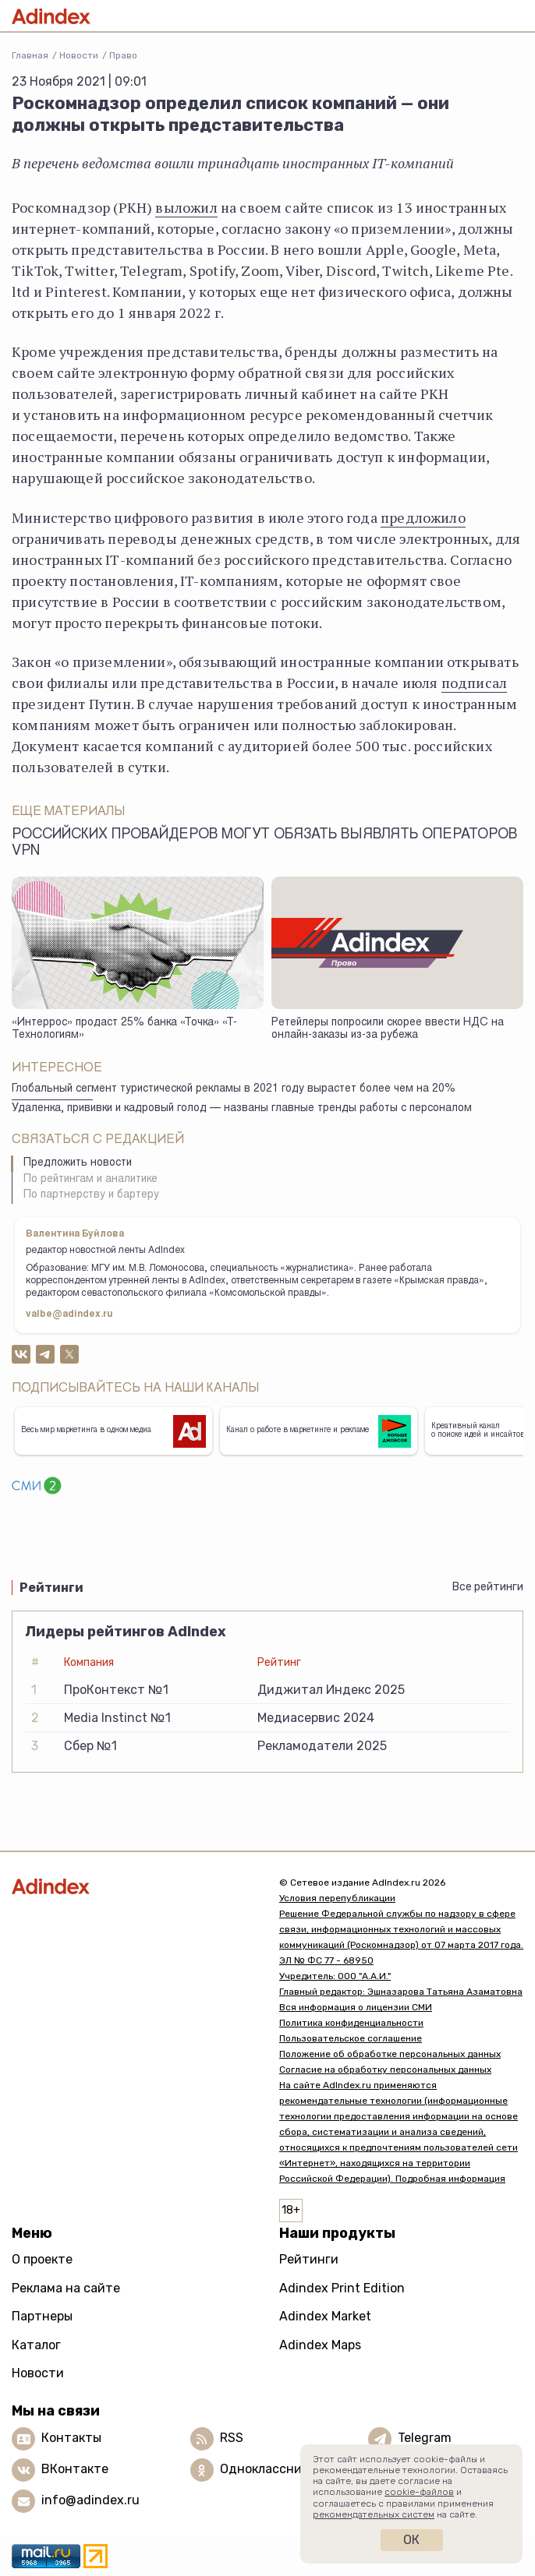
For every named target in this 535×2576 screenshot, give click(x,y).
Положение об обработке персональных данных (390, 2053)
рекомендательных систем (373, 2514)
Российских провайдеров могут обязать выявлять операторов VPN (264, 843)
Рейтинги (308, 2259)
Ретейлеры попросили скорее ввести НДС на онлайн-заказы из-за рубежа (387, 1030)
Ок (411, 2539)
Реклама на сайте (66, 2288)
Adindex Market (325, 2316)
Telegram (425, 2437)
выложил (186, 207)
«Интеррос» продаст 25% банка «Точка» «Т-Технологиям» (124, 1030)
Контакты (71, 2437)
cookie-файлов (419, 2491)
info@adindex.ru (90, 2500)
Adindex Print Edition (342, 2288)
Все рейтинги (487, 1586)
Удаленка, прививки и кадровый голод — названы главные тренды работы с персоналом (242, 1108)
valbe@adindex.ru (69, 1314)
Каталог (36, 2345)
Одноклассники (268, 2468)
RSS (231, 2437)
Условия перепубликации (337, 1898)
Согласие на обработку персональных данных (385, 2069)
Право (123, 55)
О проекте (42, 2259)
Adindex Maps (320, 2345)
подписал (474, 682)
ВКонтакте (74, 2468)
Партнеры (42, 2316)
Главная (30, 55)
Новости (78, 55)
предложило (423, 517)
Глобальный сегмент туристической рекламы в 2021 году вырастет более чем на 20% (233, 1089)
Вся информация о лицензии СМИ (355, 2007)
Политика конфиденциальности (351, 2022)
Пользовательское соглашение (350, 2038)
